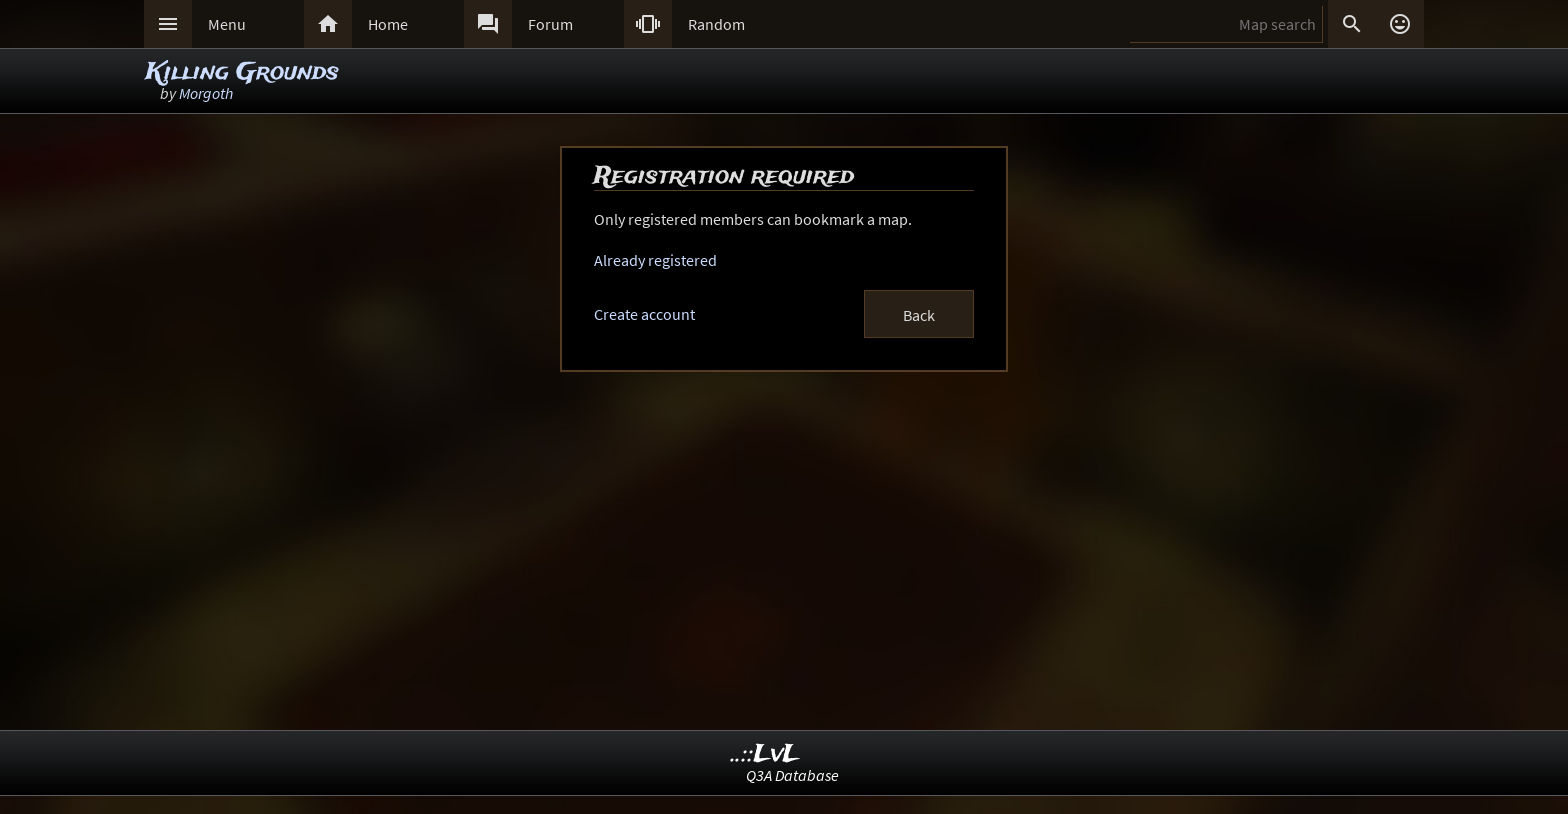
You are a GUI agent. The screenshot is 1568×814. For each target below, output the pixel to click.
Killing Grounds (242, 72)
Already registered (655, 260)
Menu (227, 24)
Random (716, 24)
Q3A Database (792, 775)
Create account (644, 314)
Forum (550, 24)
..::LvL (765, 754)
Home (388, 24)
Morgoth (206, 93)
